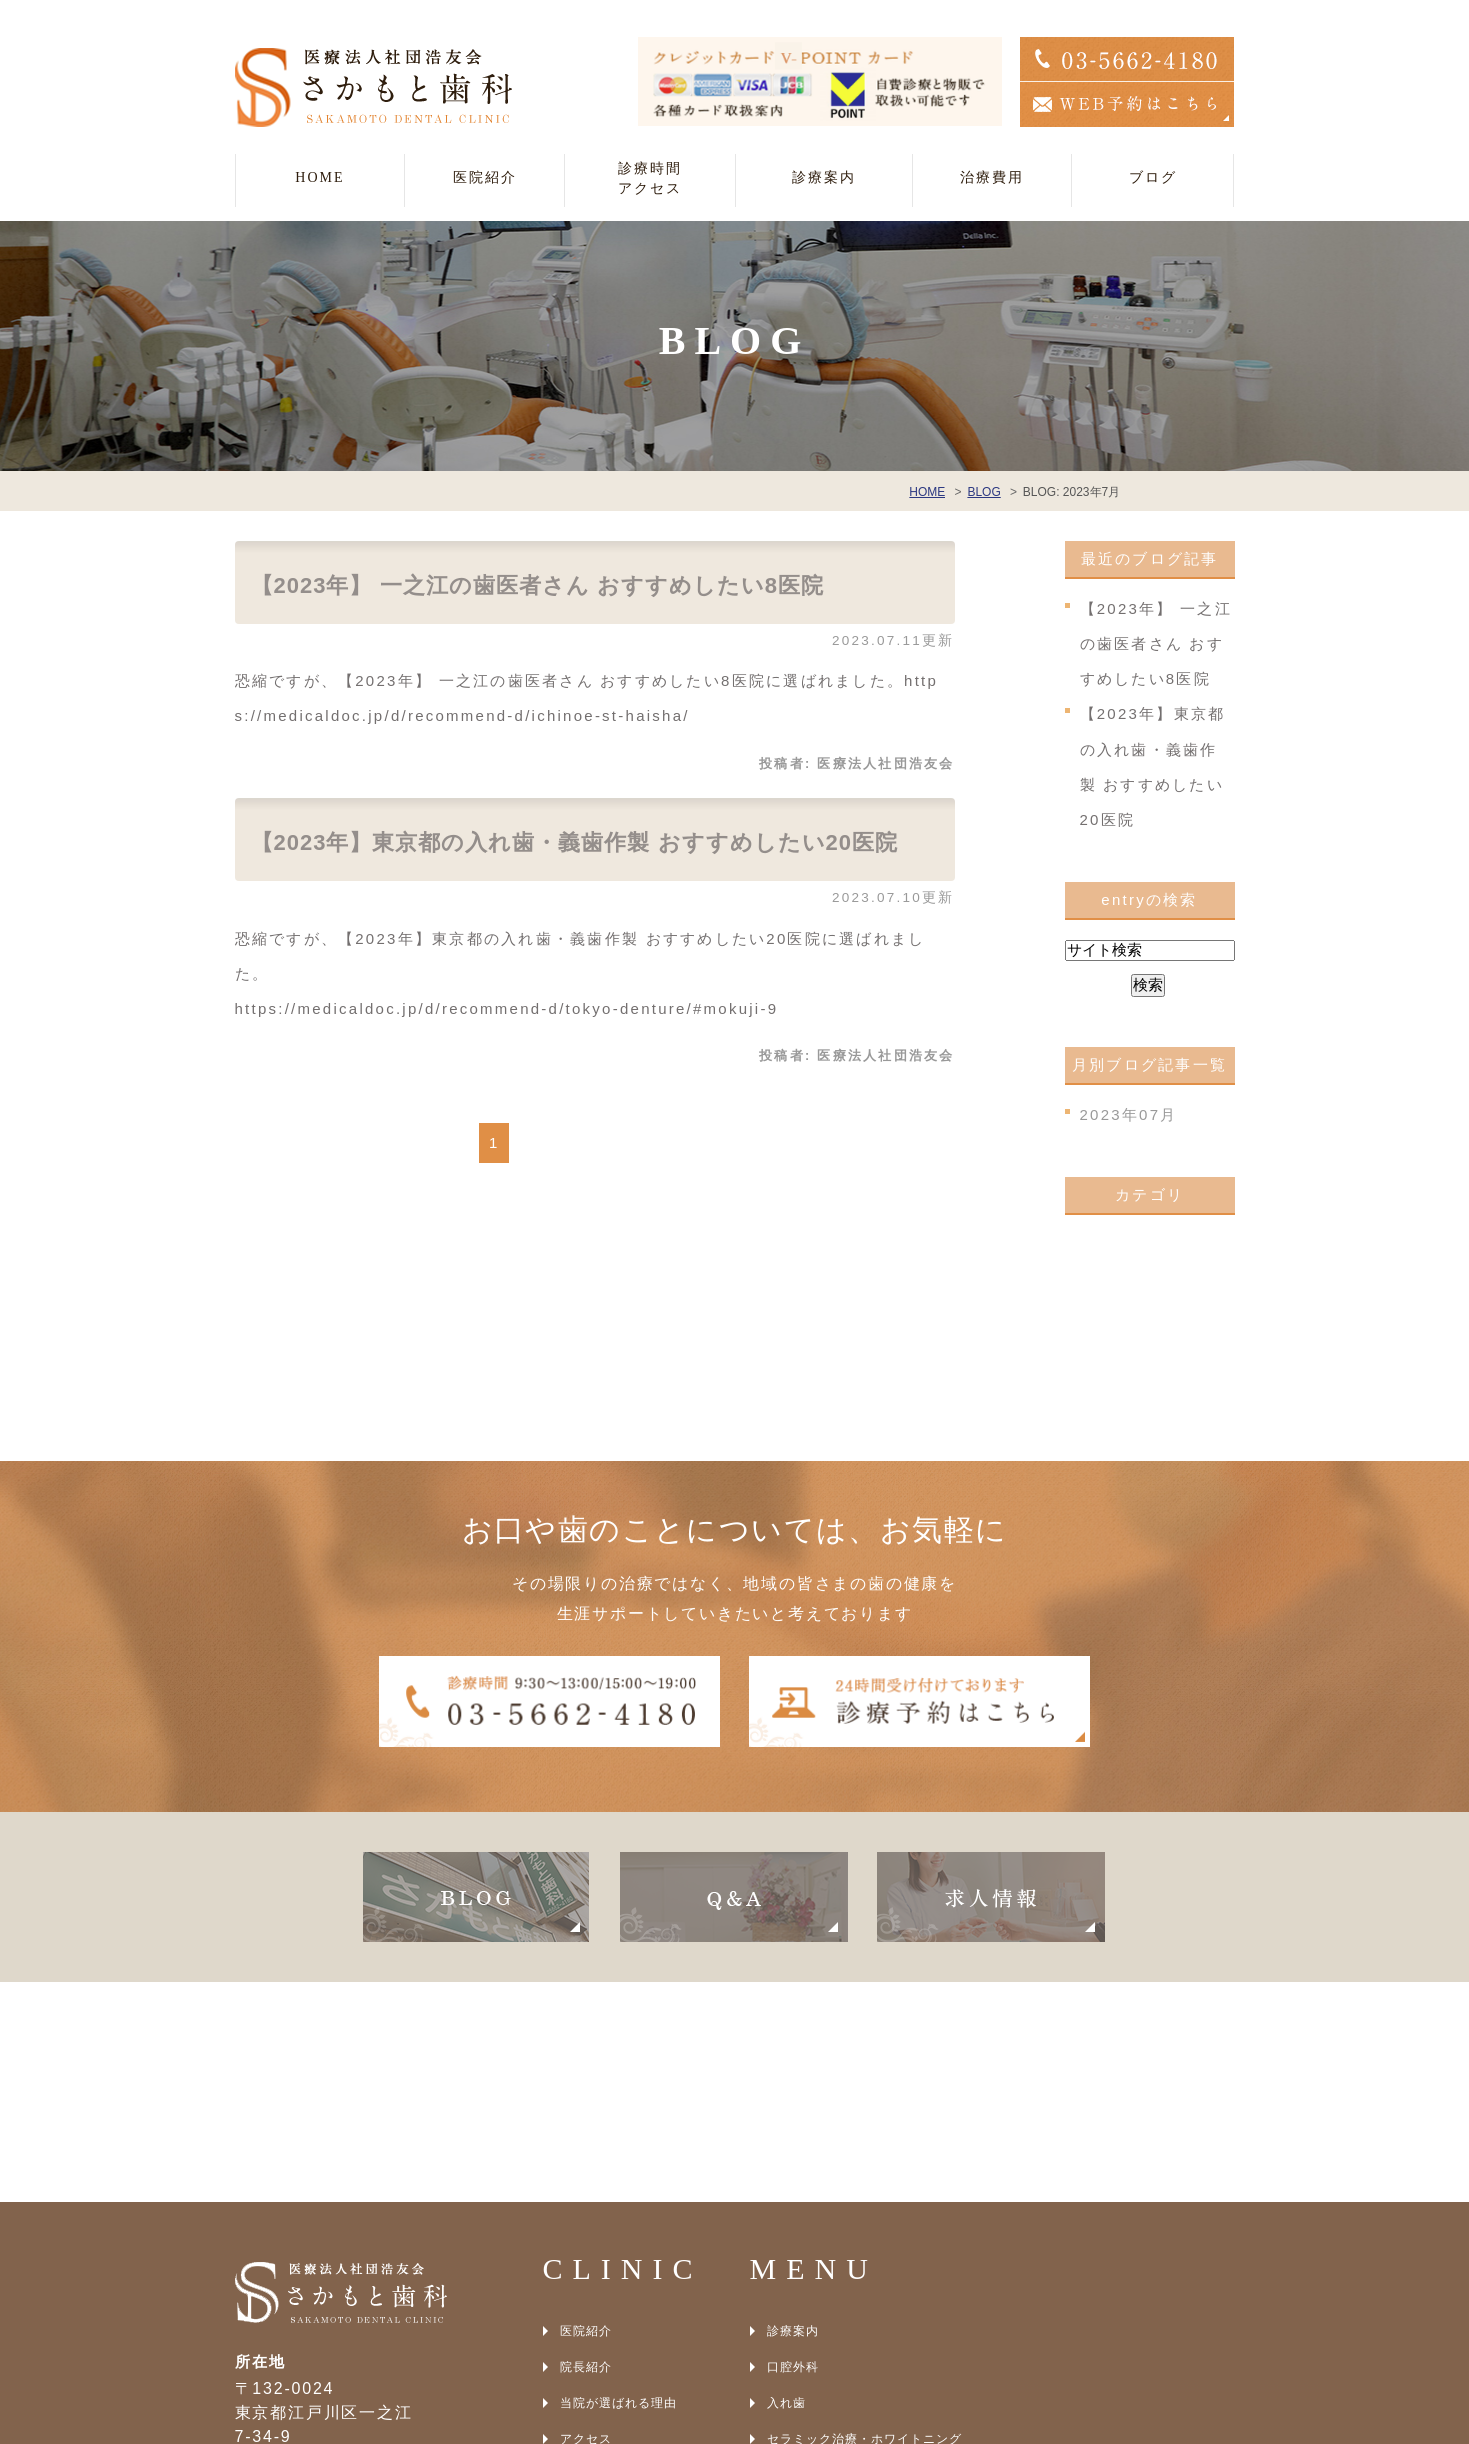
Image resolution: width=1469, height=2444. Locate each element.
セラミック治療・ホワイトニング (864, 2219)
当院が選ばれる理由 (618, 2183)
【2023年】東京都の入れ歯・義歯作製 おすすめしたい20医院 (575, 842)
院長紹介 (586, 2147)
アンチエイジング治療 (832, 2327)
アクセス (586, 2219)
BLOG (578, 2255)
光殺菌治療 (799, 2291)
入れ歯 (786, 2183)
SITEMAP (590, 2291)
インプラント (806, 2255)
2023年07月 (1129, 1114)
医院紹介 (586, 2111)
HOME (319, 177)
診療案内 (793, 2111)
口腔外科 (793, 2147)
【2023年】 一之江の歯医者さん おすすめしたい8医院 (537, 585)
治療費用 (992, 177)
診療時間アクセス (650, 178)
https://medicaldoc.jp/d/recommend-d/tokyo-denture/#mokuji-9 (507, 1008)
